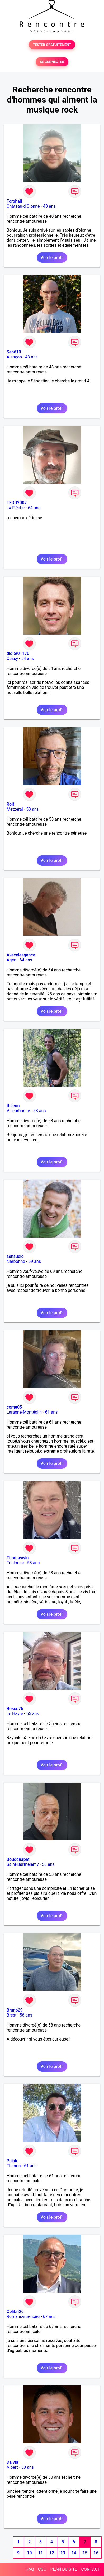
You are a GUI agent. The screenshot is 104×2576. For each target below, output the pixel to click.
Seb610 (14, 351)
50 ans (27, 2467)
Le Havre (15, 1713)
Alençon (14, 356)
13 (62, 2552)
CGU (42, 2569)
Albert (12, 2467)
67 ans (49, 2316)
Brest (11, 2015)
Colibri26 (15, 2311)
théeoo (13, 1105)
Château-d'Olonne (23, 206)
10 (29, 2552)
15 (84, 2552)
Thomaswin (18, 1557)
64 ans (34, 507)
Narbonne (16, 1261)
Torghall (14, 201)
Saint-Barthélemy (23, 1864)
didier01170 (18, 653)
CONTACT (90, 2569)
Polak (12, 2160)
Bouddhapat (18, 1859)
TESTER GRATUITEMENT (52, 45)
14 (73, 2552)
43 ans (31, 356)
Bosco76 (15, 1708)
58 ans (39, 1110)
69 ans (34, 1261)
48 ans (49, 206)
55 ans (32, 1713)
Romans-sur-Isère (23, 2316)
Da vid (12, 2462)
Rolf (10, 804)
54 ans (27, 658)
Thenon (14, 2165)
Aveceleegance (21, 954)
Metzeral (15, 809)
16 (95, 2552)
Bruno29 (15, 2010)
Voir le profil (52, 257)
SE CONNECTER (52, 62)
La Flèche (16, 507)
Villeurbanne (18, 1110)
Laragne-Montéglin (24, 1412)
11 (40, 2552)
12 (51, 2552)
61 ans (51, 1412)
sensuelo (15, 1256)
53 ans (32, 809)
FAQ (30, 2569)
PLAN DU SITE (63, 2569)
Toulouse (15, 1562)
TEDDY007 (17, 502)
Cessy (12, 658)
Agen (11, 959)
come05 (14, 1407)
